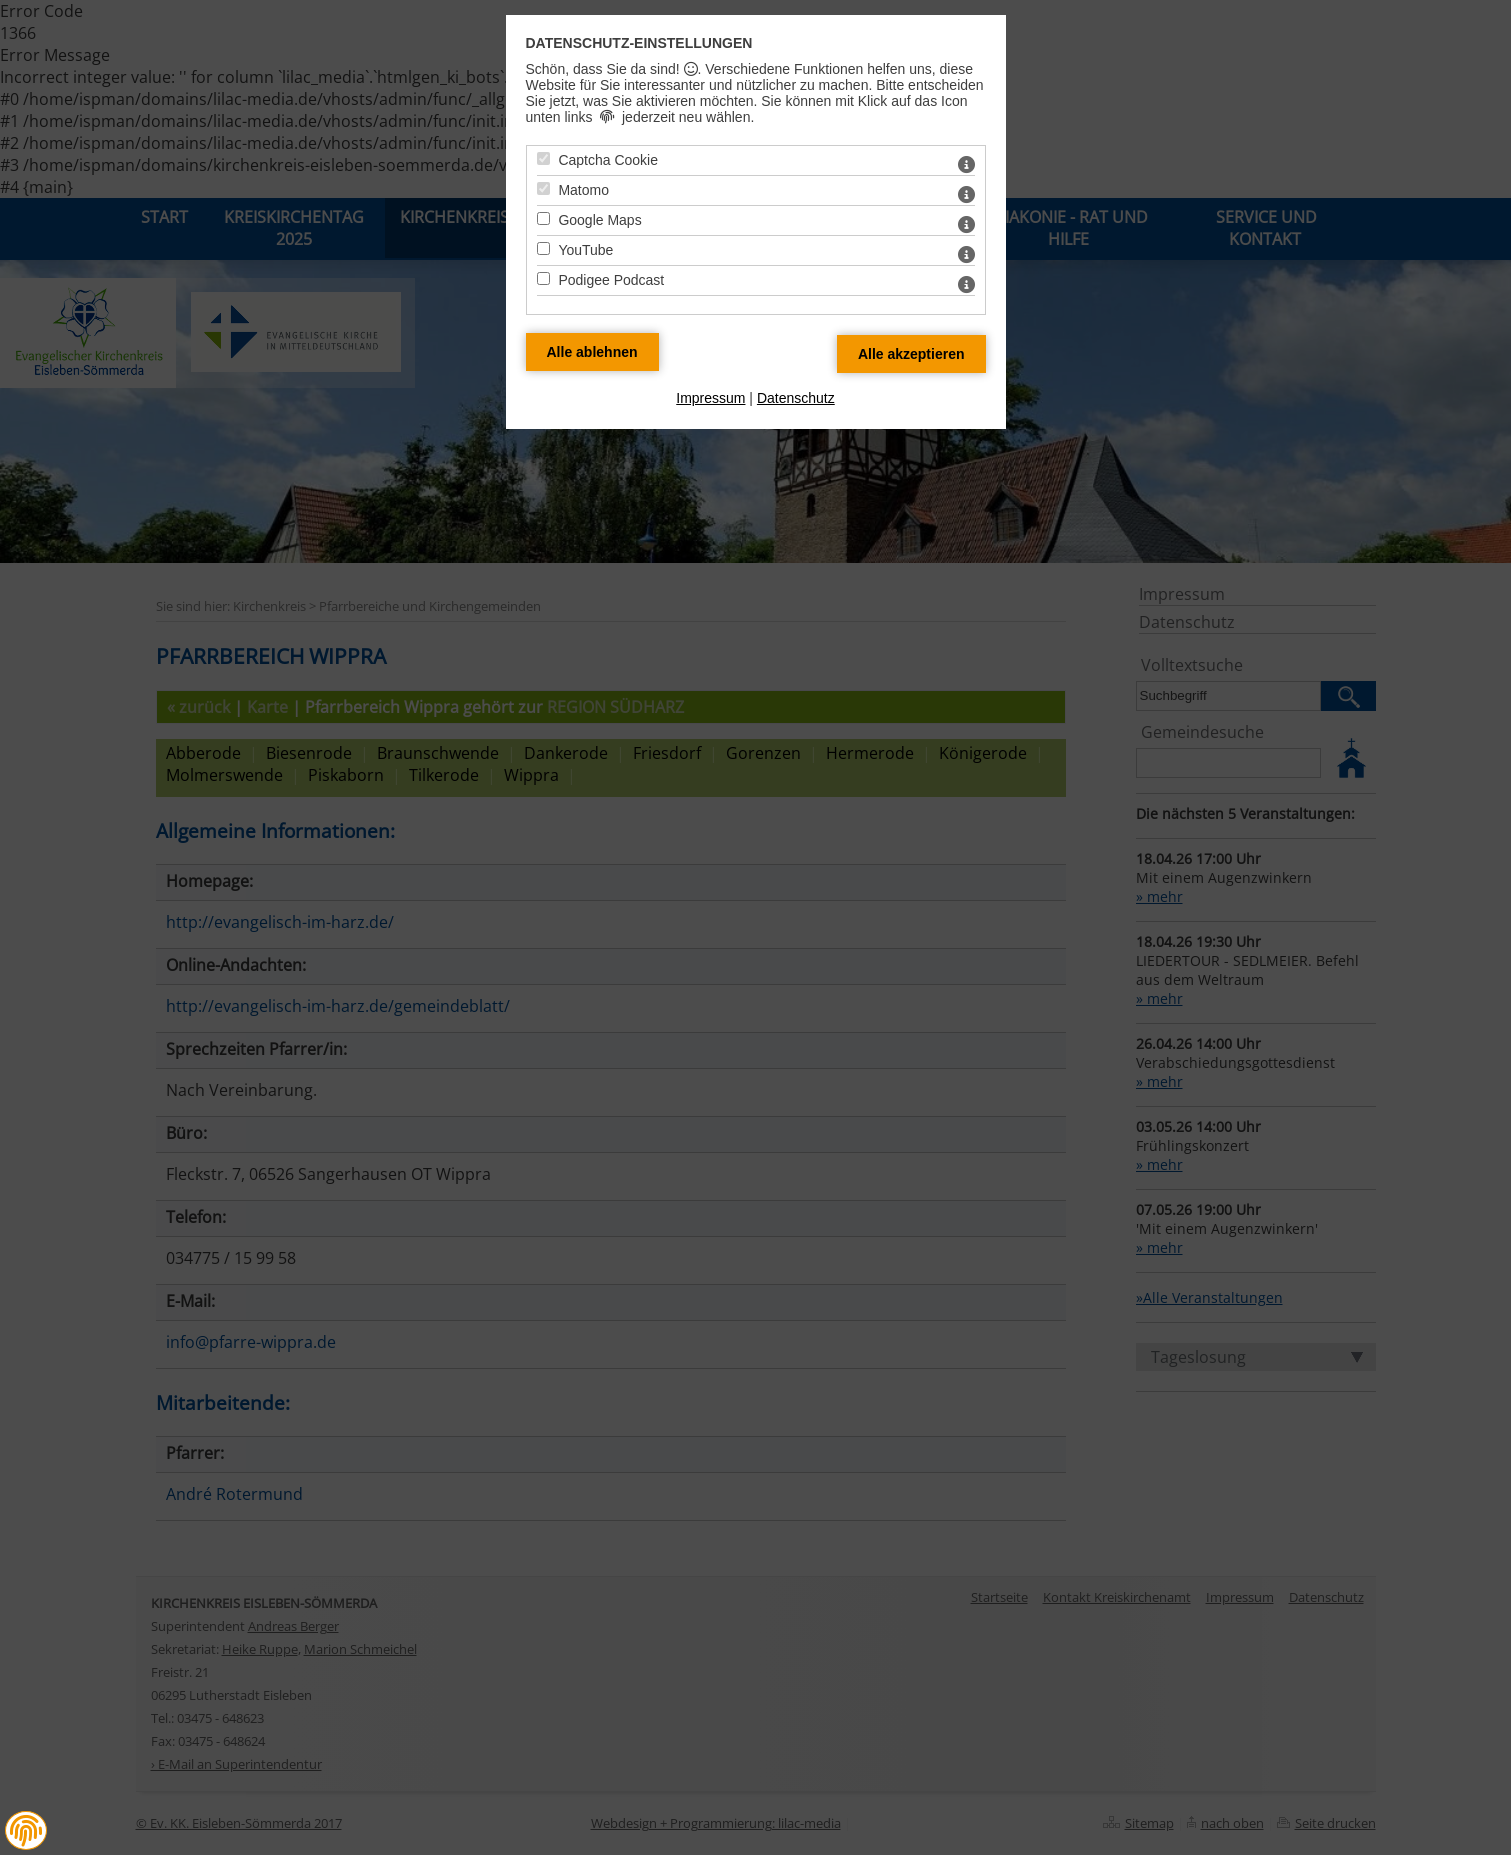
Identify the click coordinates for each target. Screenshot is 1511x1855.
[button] (26, 1831)
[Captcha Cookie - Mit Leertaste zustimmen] (543, 158)
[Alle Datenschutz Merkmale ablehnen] (592, 352)
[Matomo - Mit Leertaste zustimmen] (543, 188)
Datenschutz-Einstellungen (639, 43)
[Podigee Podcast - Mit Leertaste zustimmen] (543, 278)
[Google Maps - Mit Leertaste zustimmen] (543, 218)
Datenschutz (796, 398)
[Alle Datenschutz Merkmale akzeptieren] (911, 354)
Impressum (710, 398)
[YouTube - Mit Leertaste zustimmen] (543, 248)
